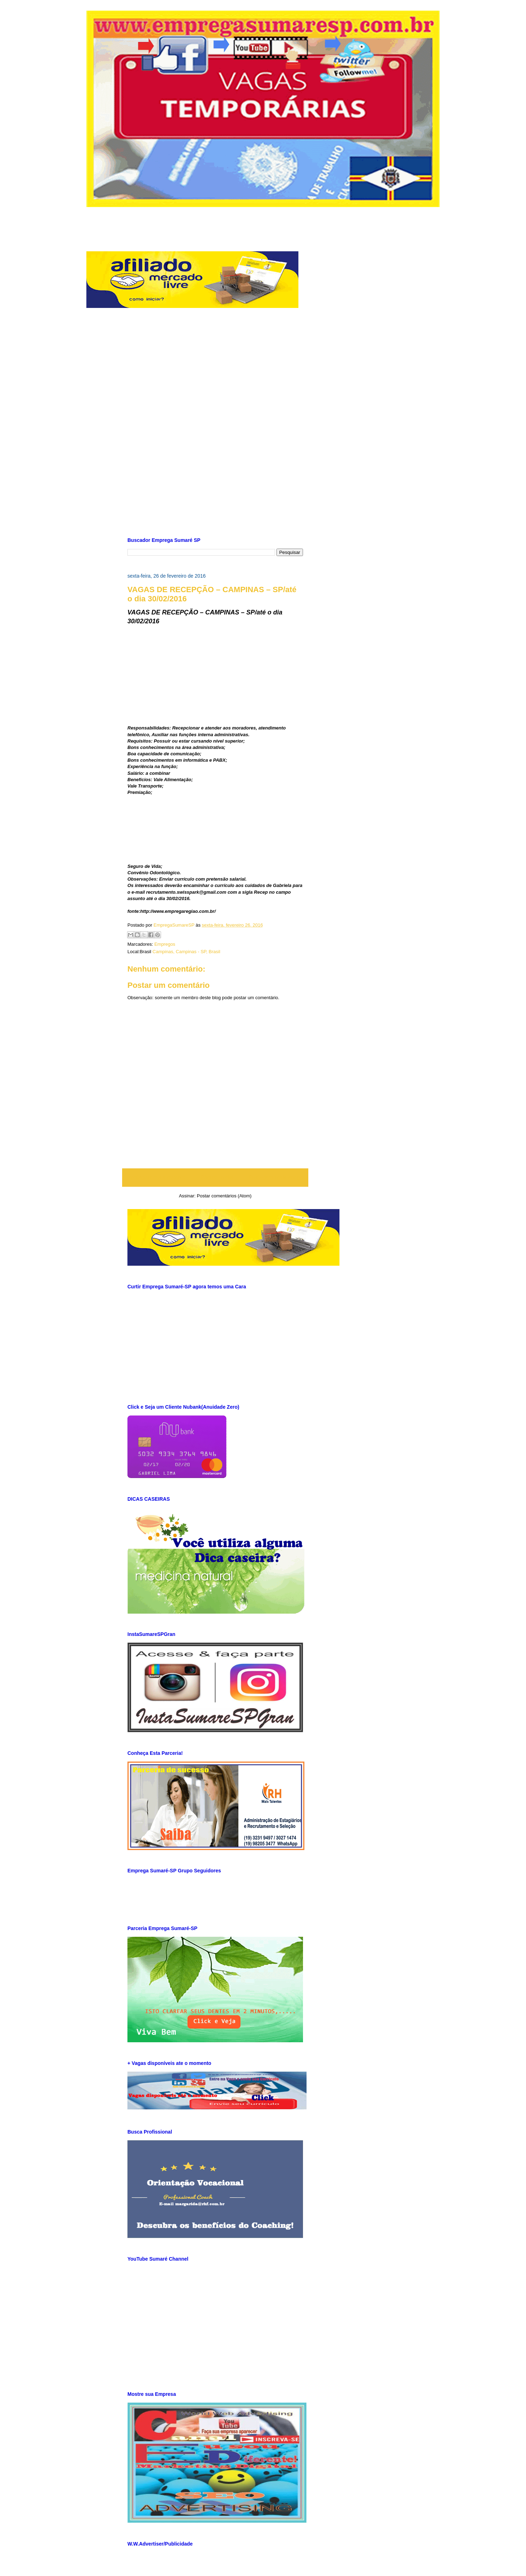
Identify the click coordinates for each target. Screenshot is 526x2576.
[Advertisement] (263, 223)
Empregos (164, 944)
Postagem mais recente (156, 1177)
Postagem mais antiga (275, 1177)
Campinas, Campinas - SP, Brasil (186, 951)
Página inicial (217, 1177)
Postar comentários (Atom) (224, 1195)
